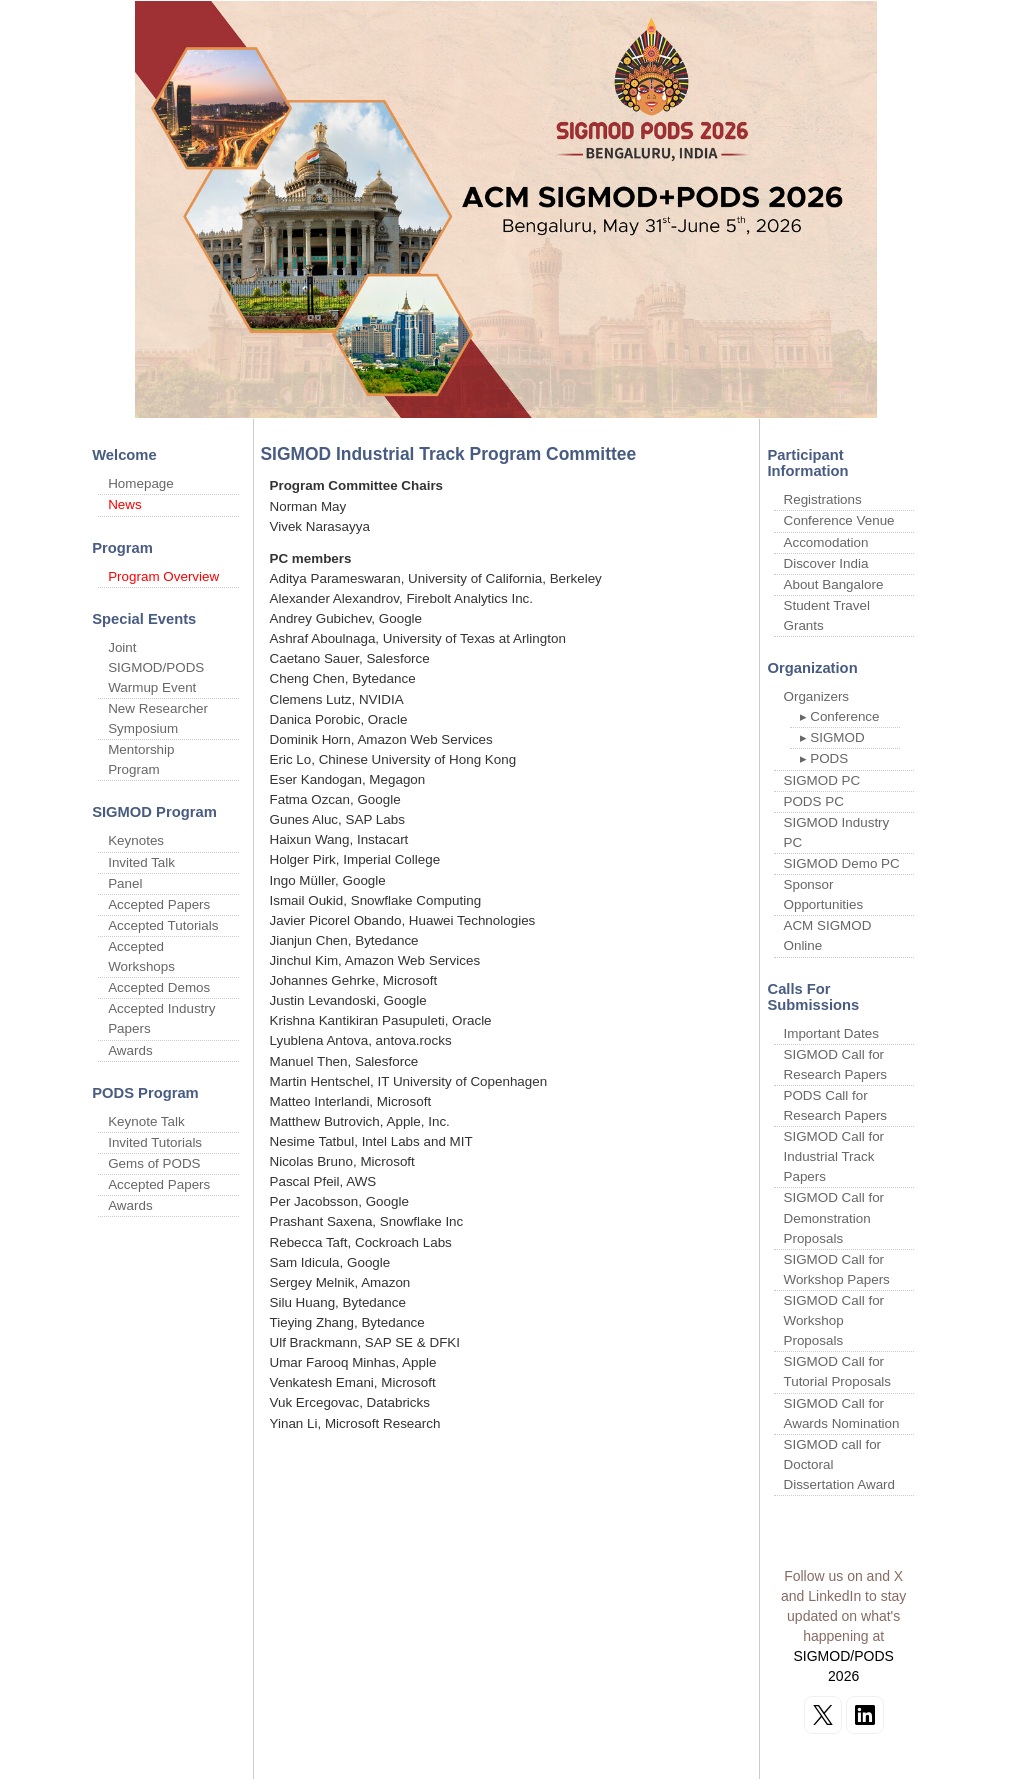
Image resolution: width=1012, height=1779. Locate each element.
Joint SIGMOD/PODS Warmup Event (156, 667)
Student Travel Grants (827, 615)
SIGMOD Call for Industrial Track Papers (834, 1156)
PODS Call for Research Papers (836, 1105)
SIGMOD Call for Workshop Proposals (834, 1320)
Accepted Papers (159, 904)
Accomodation (826, 542)
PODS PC (814, 801)
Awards (130, 1050)
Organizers (817, 696)
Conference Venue (839, 520)
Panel (125, 883)
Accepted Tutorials (163, 925)
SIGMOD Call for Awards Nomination (842, 1413)
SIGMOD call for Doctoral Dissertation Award (840, 1464)
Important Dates (831, 1033)
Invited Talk (141, 862)
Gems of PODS (154, 1163)
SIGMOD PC (822, 780)
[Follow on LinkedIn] (865, 1715)
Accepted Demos (159, 987)
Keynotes (136, 840)
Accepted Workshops (141, 956)
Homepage (141, 483)
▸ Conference (840, 716)
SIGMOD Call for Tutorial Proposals (838, 1371)
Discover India (826, 563)
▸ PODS (824, 758)
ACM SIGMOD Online (828, 935)
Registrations (823, 499)
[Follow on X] (823, 1715)
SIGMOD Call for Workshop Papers (837, 1269)
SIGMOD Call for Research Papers (836, 1064)
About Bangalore (834, 584)
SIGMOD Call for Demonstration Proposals (834, 1217)
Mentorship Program (141, 759)
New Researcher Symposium (158, 718)
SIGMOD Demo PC (842, 863)
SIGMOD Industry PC (837, 832)
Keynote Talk (146, 1121)
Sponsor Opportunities (824, 894)
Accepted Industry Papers (161, 1018)
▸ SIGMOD (832, 737)
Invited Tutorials (155, 1142)
